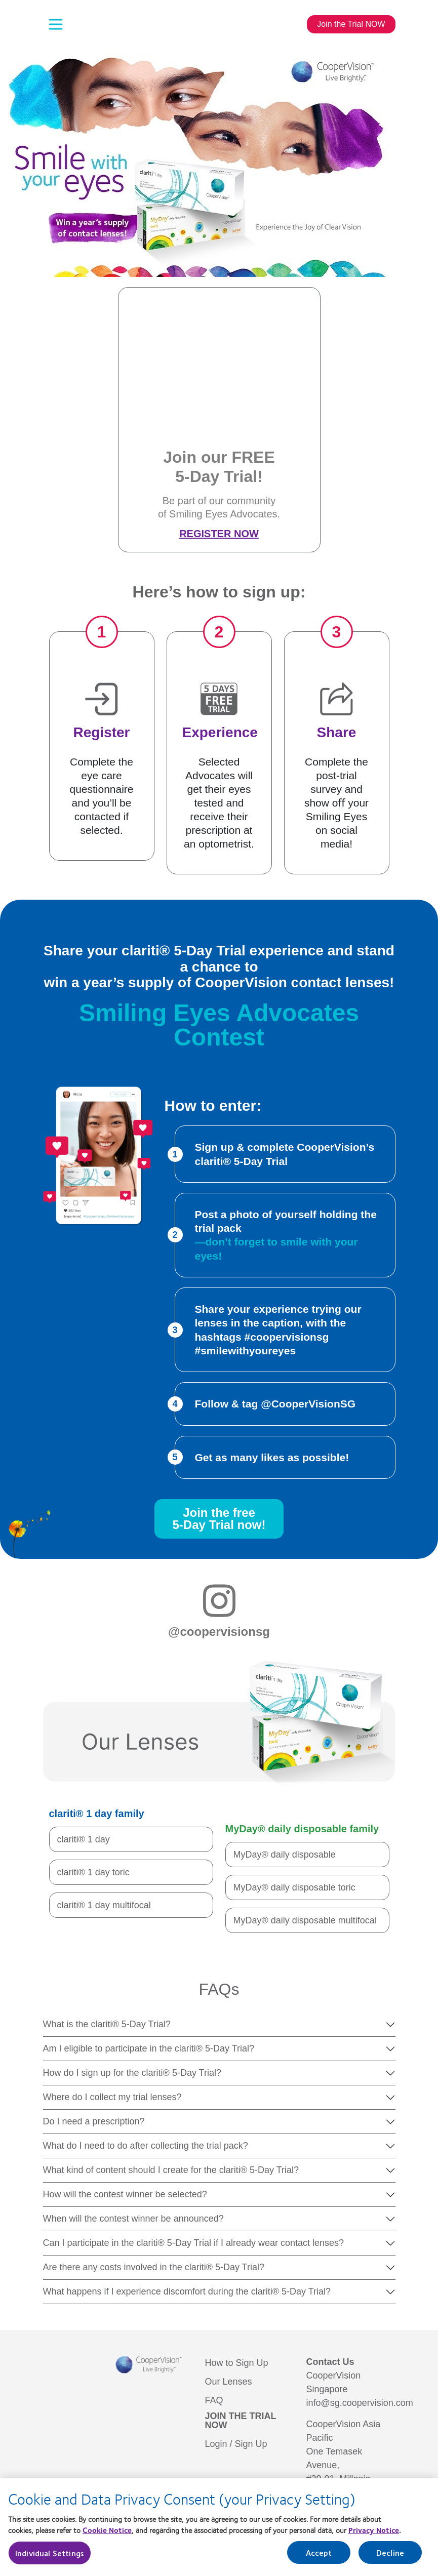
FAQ (214, 2400)
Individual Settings (49, 2558)
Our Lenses (228, 2381)
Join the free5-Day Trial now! (218, 1519)
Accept (319, 2557)
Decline (390, 2557)
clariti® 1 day (83, 1839)
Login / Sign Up (236, 2443)
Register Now (219, 534)
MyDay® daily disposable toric (294, 1887)
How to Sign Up (236, 2362)
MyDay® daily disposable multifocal (305, 1920)
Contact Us (330, 2361)
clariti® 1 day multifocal (104, 1905)
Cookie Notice (107, 2535)
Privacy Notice (373, 2535)
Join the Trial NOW (351, 24)
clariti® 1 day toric (93, 1872)
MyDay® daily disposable (284, 1854)
